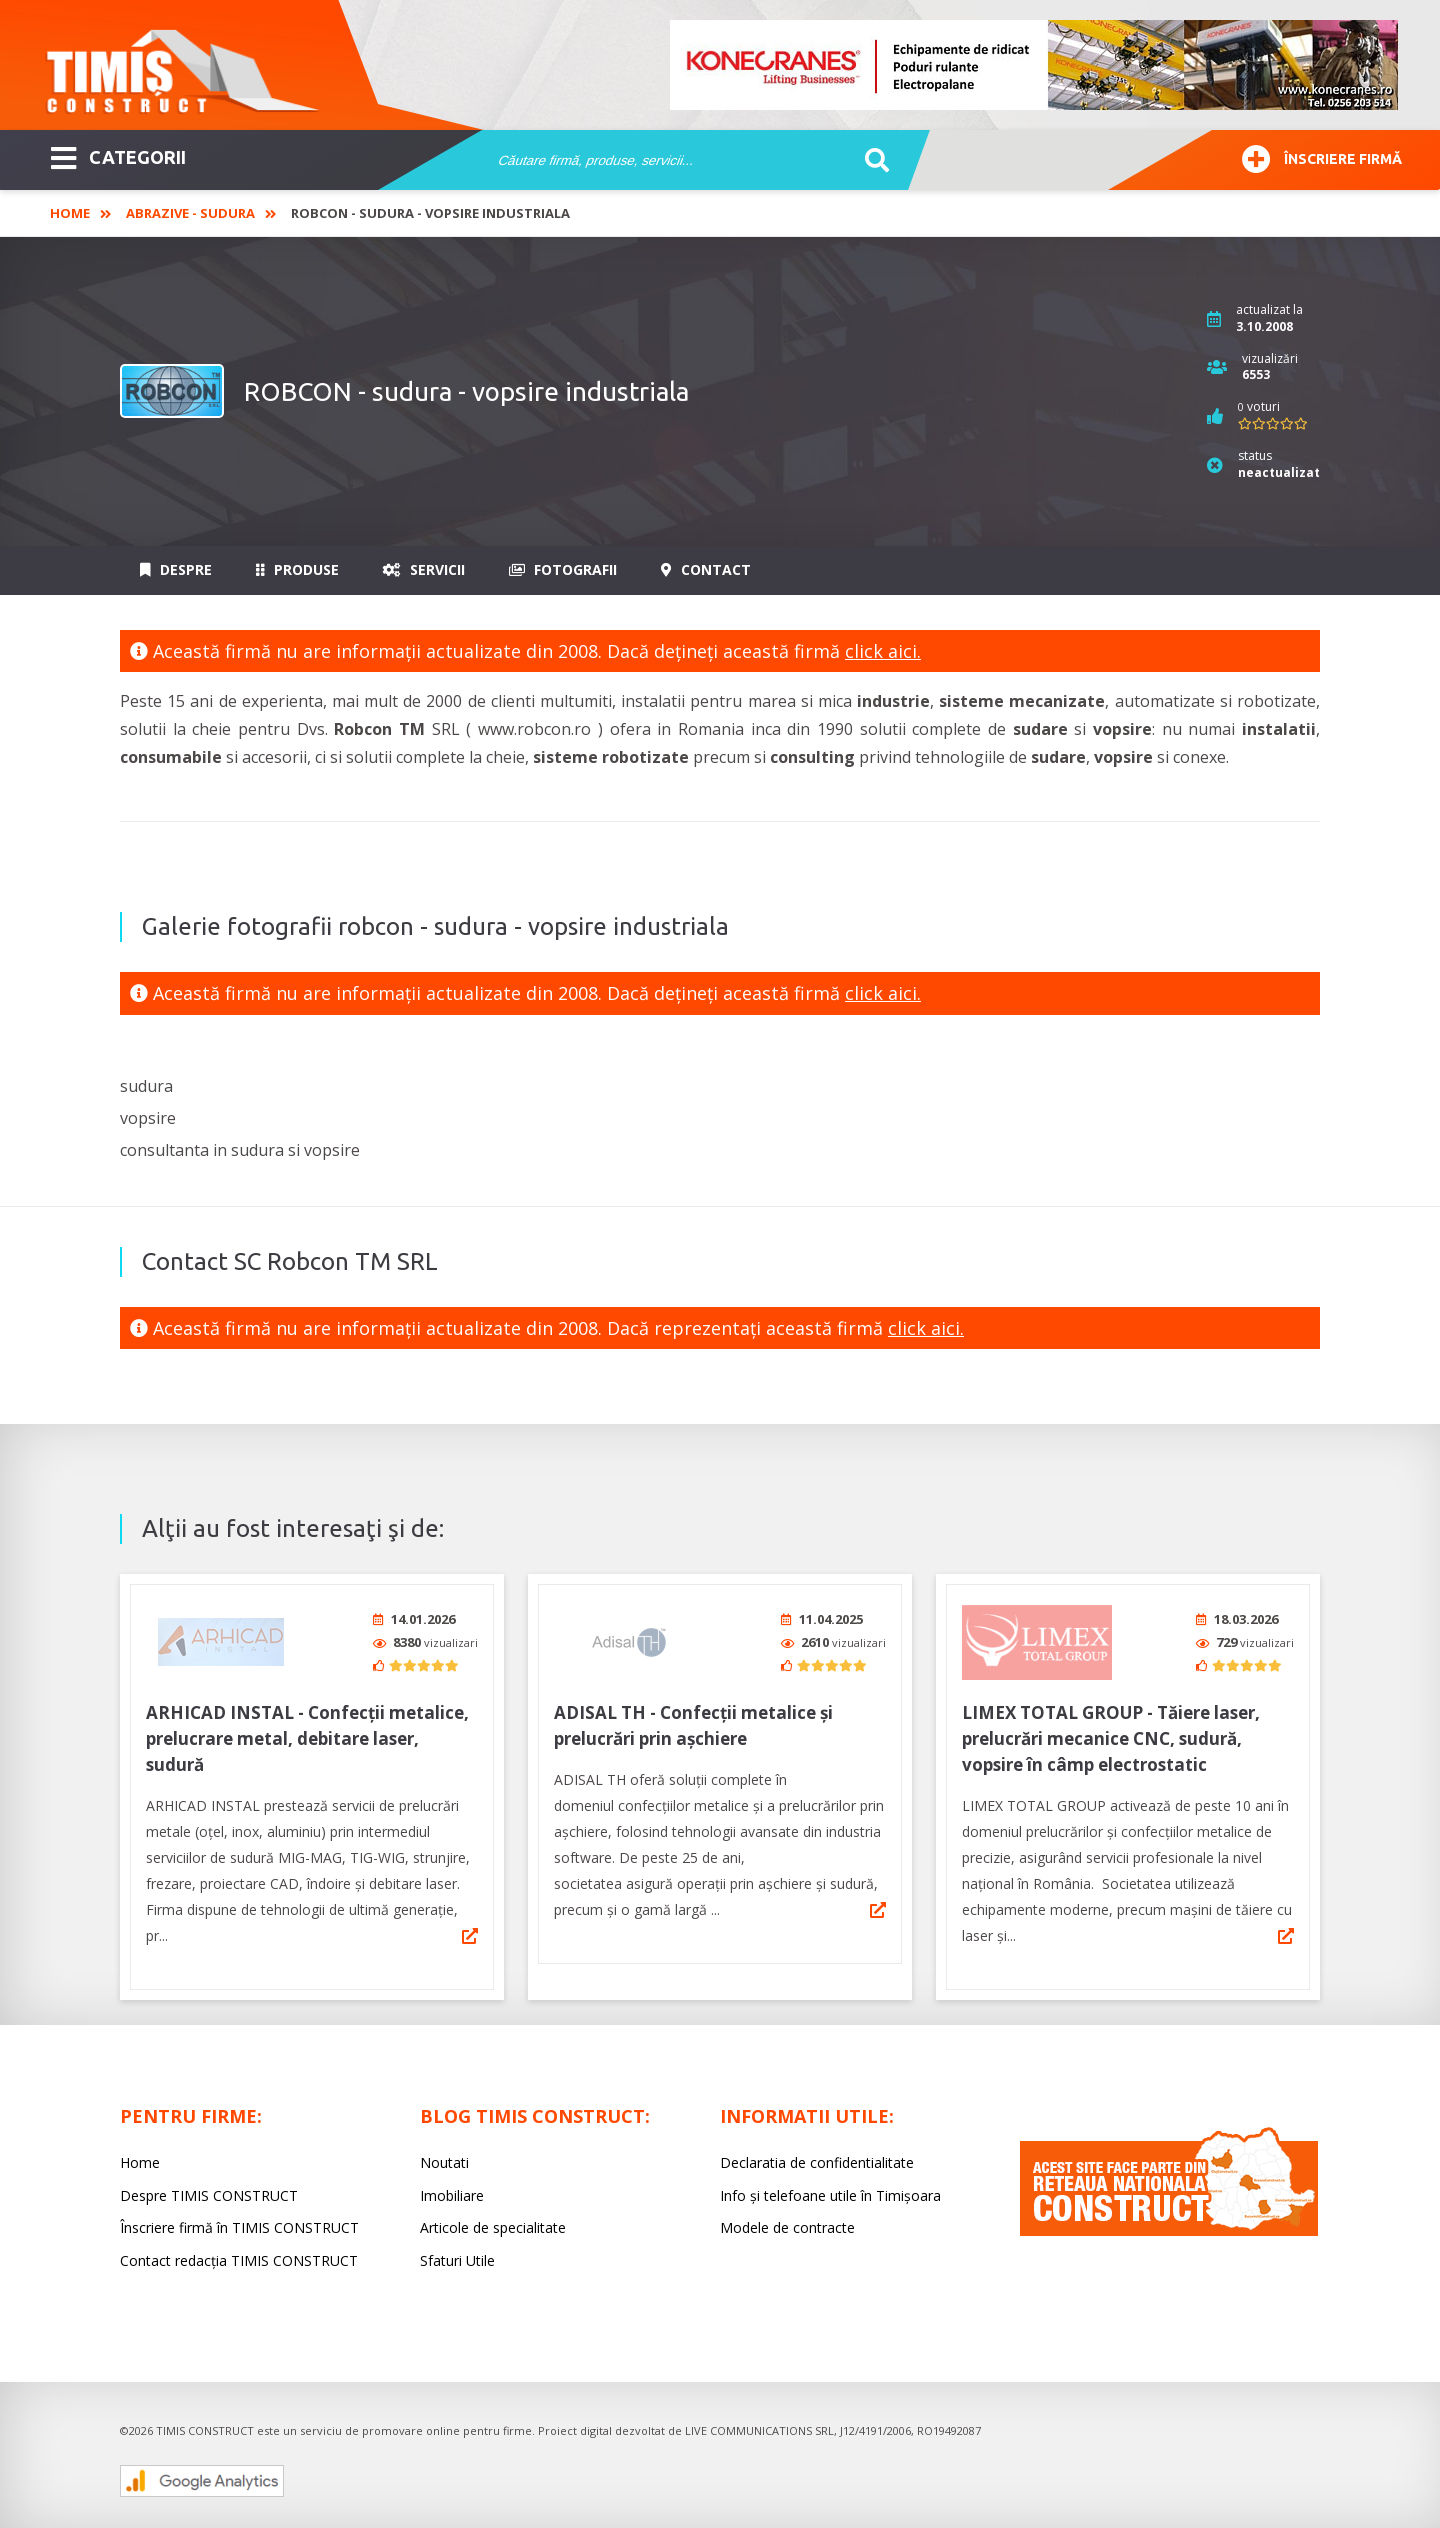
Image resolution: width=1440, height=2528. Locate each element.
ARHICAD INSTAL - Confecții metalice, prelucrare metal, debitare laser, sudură (307, 1731)
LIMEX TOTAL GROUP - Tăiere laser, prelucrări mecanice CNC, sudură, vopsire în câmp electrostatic (1111, 1731)
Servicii (424, 569)
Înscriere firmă (1322, 156)
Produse (297, 569)
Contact (706, 569)
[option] (1035, 65)
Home (70, 213)
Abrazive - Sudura (190, 213)
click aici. (883, 651)
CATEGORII (118, 156)
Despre (176, 569)
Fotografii (563, 569)
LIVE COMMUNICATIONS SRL (759, 2423)
